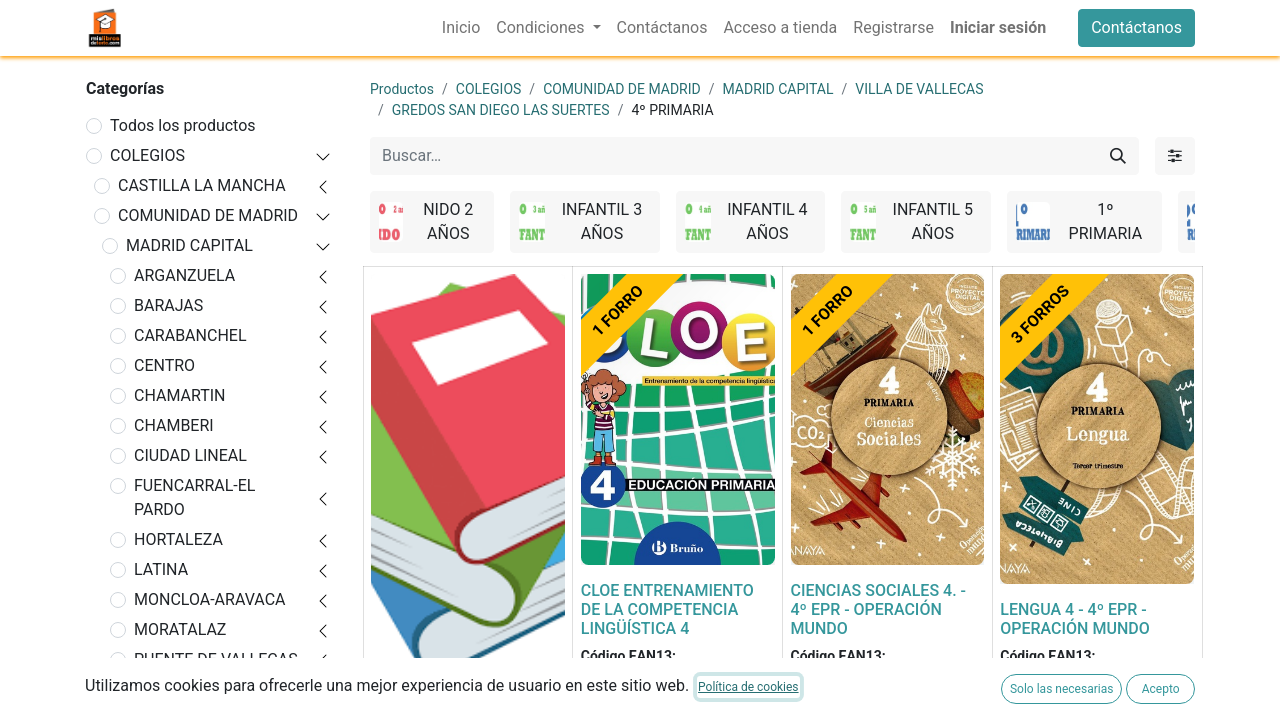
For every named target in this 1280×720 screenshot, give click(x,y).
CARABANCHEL (190, 335)
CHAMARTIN (180, 395)
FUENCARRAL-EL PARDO (194, 497)
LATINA (161, 569)
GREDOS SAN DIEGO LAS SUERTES (501, 110)
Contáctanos (1136, 27)
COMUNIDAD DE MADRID (208, 215)
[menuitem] (461, 28)
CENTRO (164, 365)
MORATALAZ (180, 629)
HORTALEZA (178, 539)
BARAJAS (168, 305)
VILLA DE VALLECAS (919, 89)
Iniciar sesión (998, 27)
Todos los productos (183, 125)
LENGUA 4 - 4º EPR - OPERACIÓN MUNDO (1074, 619)
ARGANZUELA (184, 275)
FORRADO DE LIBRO (443, 699)
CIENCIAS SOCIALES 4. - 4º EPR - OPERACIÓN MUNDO (879, 609)
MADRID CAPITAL (189, 245)
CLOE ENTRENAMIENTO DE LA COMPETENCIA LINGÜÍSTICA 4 (667, 609)
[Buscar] (1118, 156)
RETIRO (161, 689)
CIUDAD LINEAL (190, 455)
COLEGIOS (147, 155)
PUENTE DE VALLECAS (216, 659)
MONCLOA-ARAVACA (209, 599)
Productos (402, 89)
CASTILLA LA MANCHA (202, 185)
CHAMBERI (174, 425)
